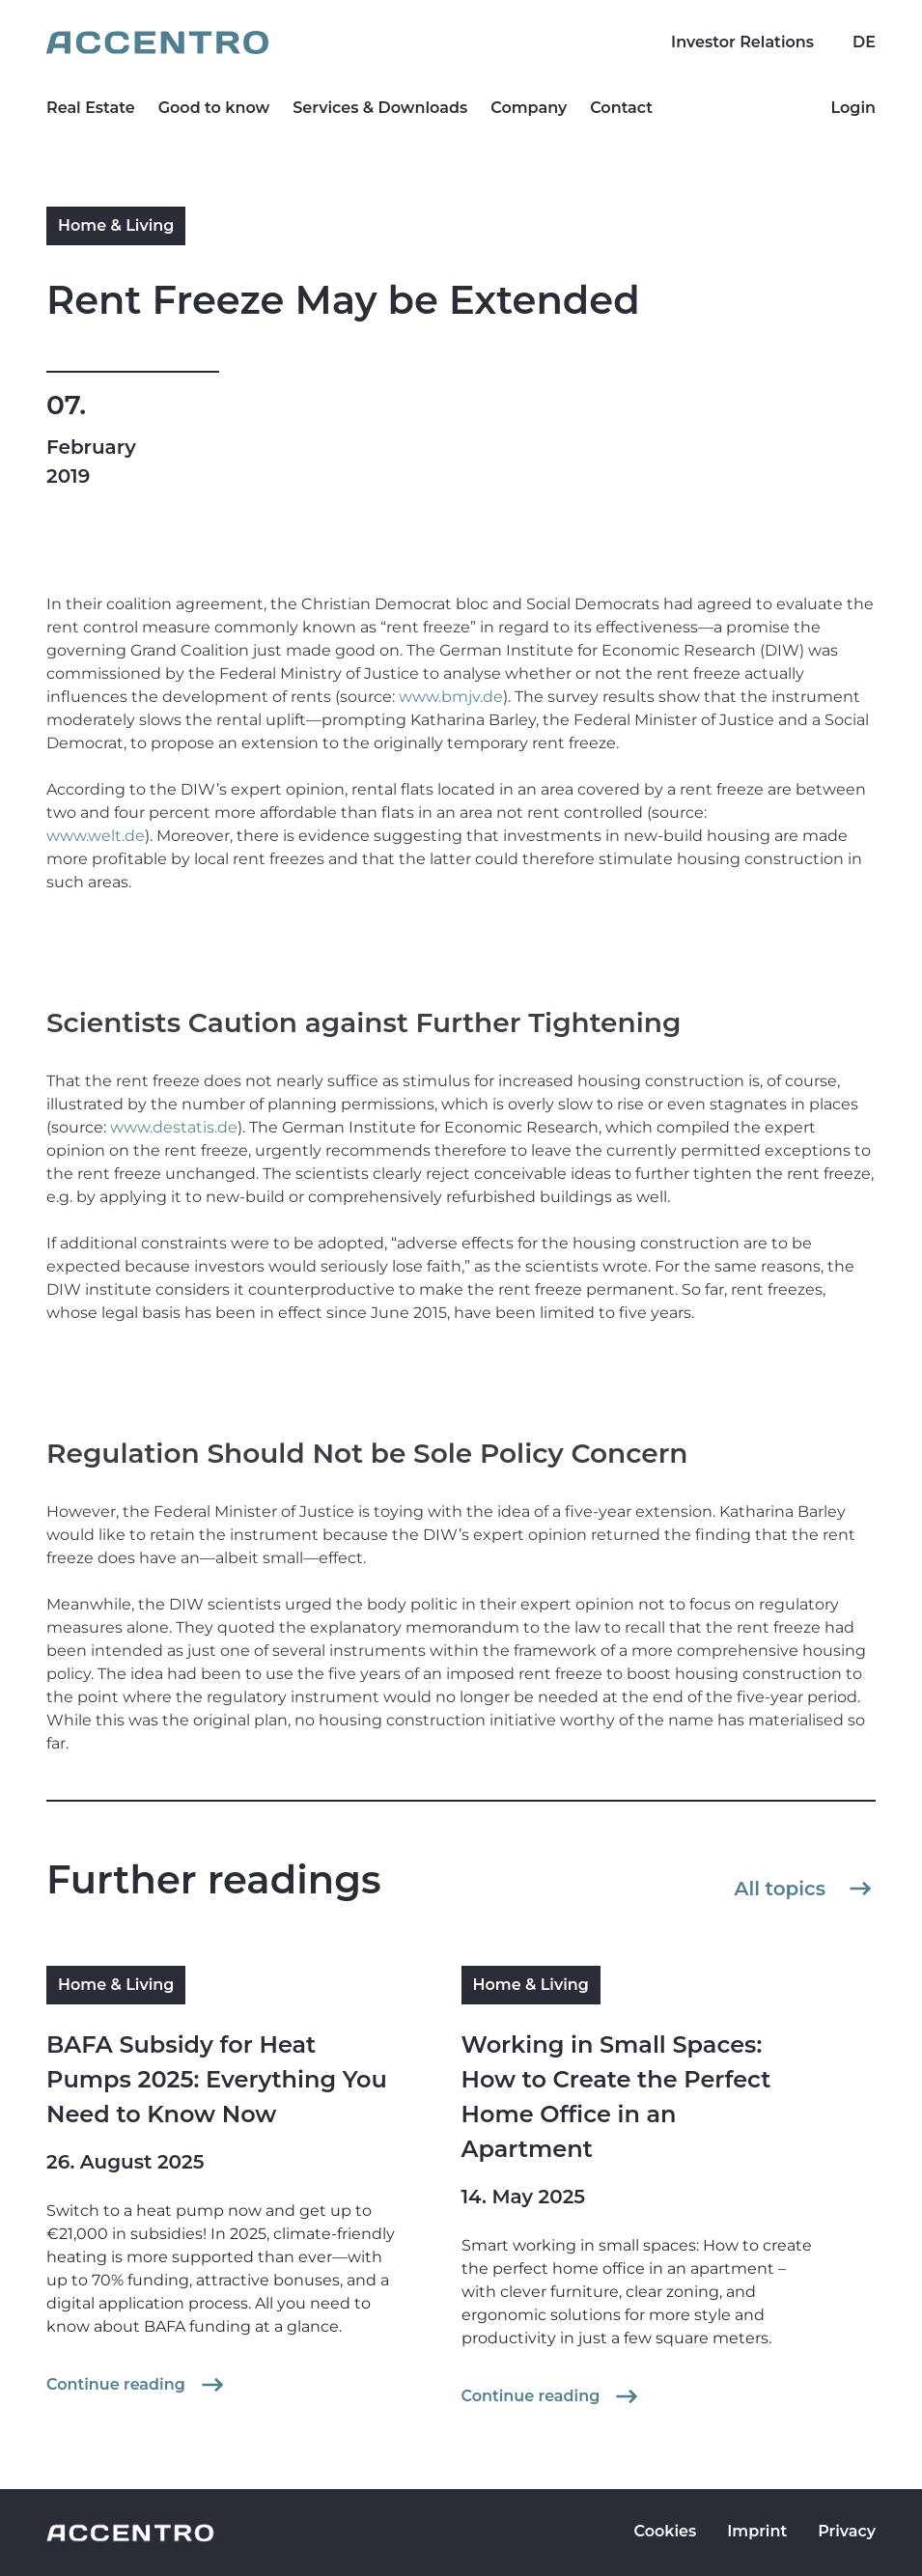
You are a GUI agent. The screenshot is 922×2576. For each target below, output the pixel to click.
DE (864, 42)
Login (853, 107)
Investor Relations (742, 42)
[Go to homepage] (461, 42)
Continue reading (137, 2384)
